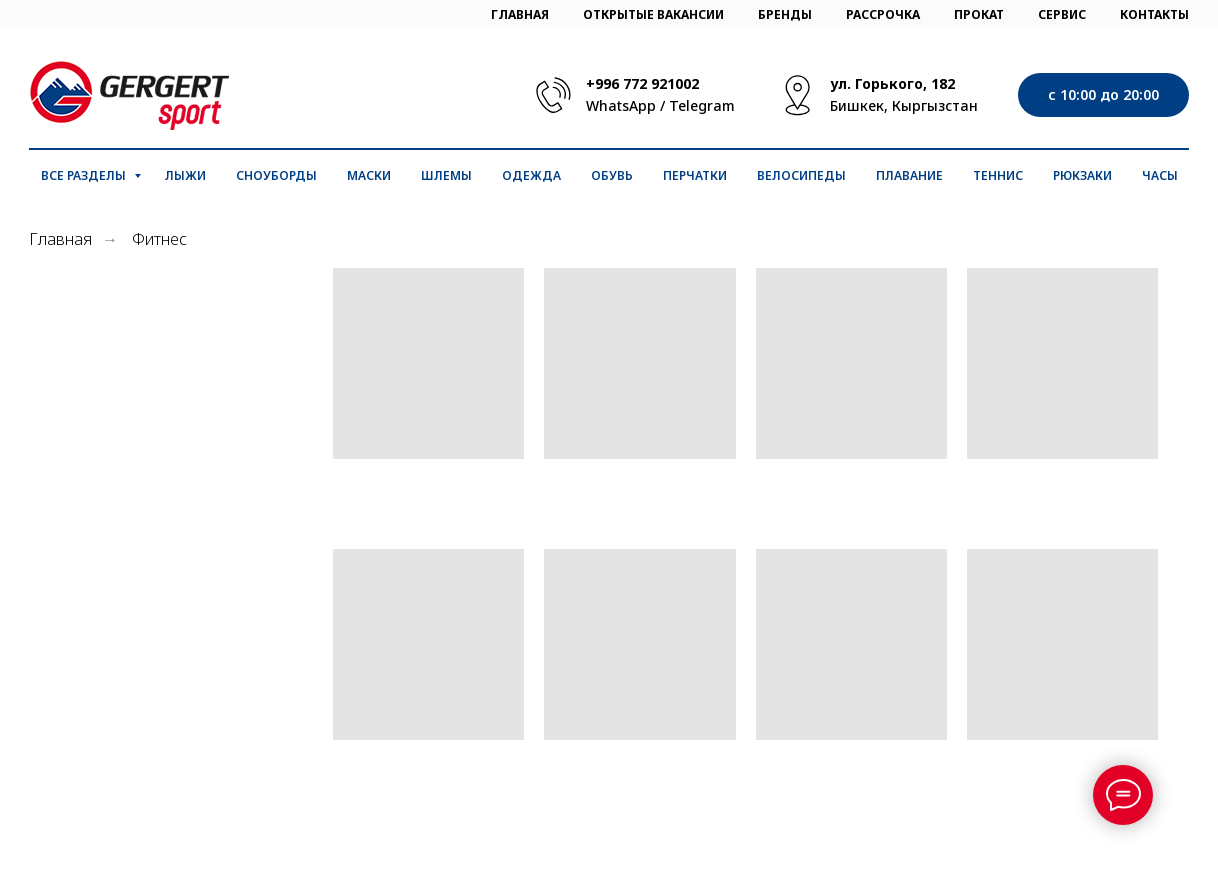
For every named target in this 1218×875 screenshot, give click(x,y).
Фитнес (159, 239)
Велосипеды (801, 175)
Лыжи (185, 175)
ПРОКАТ (979, 14)
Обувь (612, 175)
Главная (60, 239)
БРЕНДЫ (785, 14)
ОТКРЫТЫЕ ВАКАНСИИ (653, 14)
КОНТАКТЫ (1154, 14)
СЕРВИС (1062, 14)
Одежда (531, 175)
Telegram (702, 105)
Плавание (909, 175)
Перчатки (695, 175)
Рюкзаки (1082, 175)
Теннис (998, 175)
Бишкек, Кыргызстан (904, 105)
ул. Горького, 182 (892, 83)
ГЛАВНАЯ (520, 14)
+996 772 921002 (642, 83)
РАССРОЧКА (883, 14)
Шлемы (446, 175)
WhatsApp (621, 105)
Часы (1160, 175)
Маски (369, 175)
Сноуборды (276, 175)
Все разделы (85, 175)
